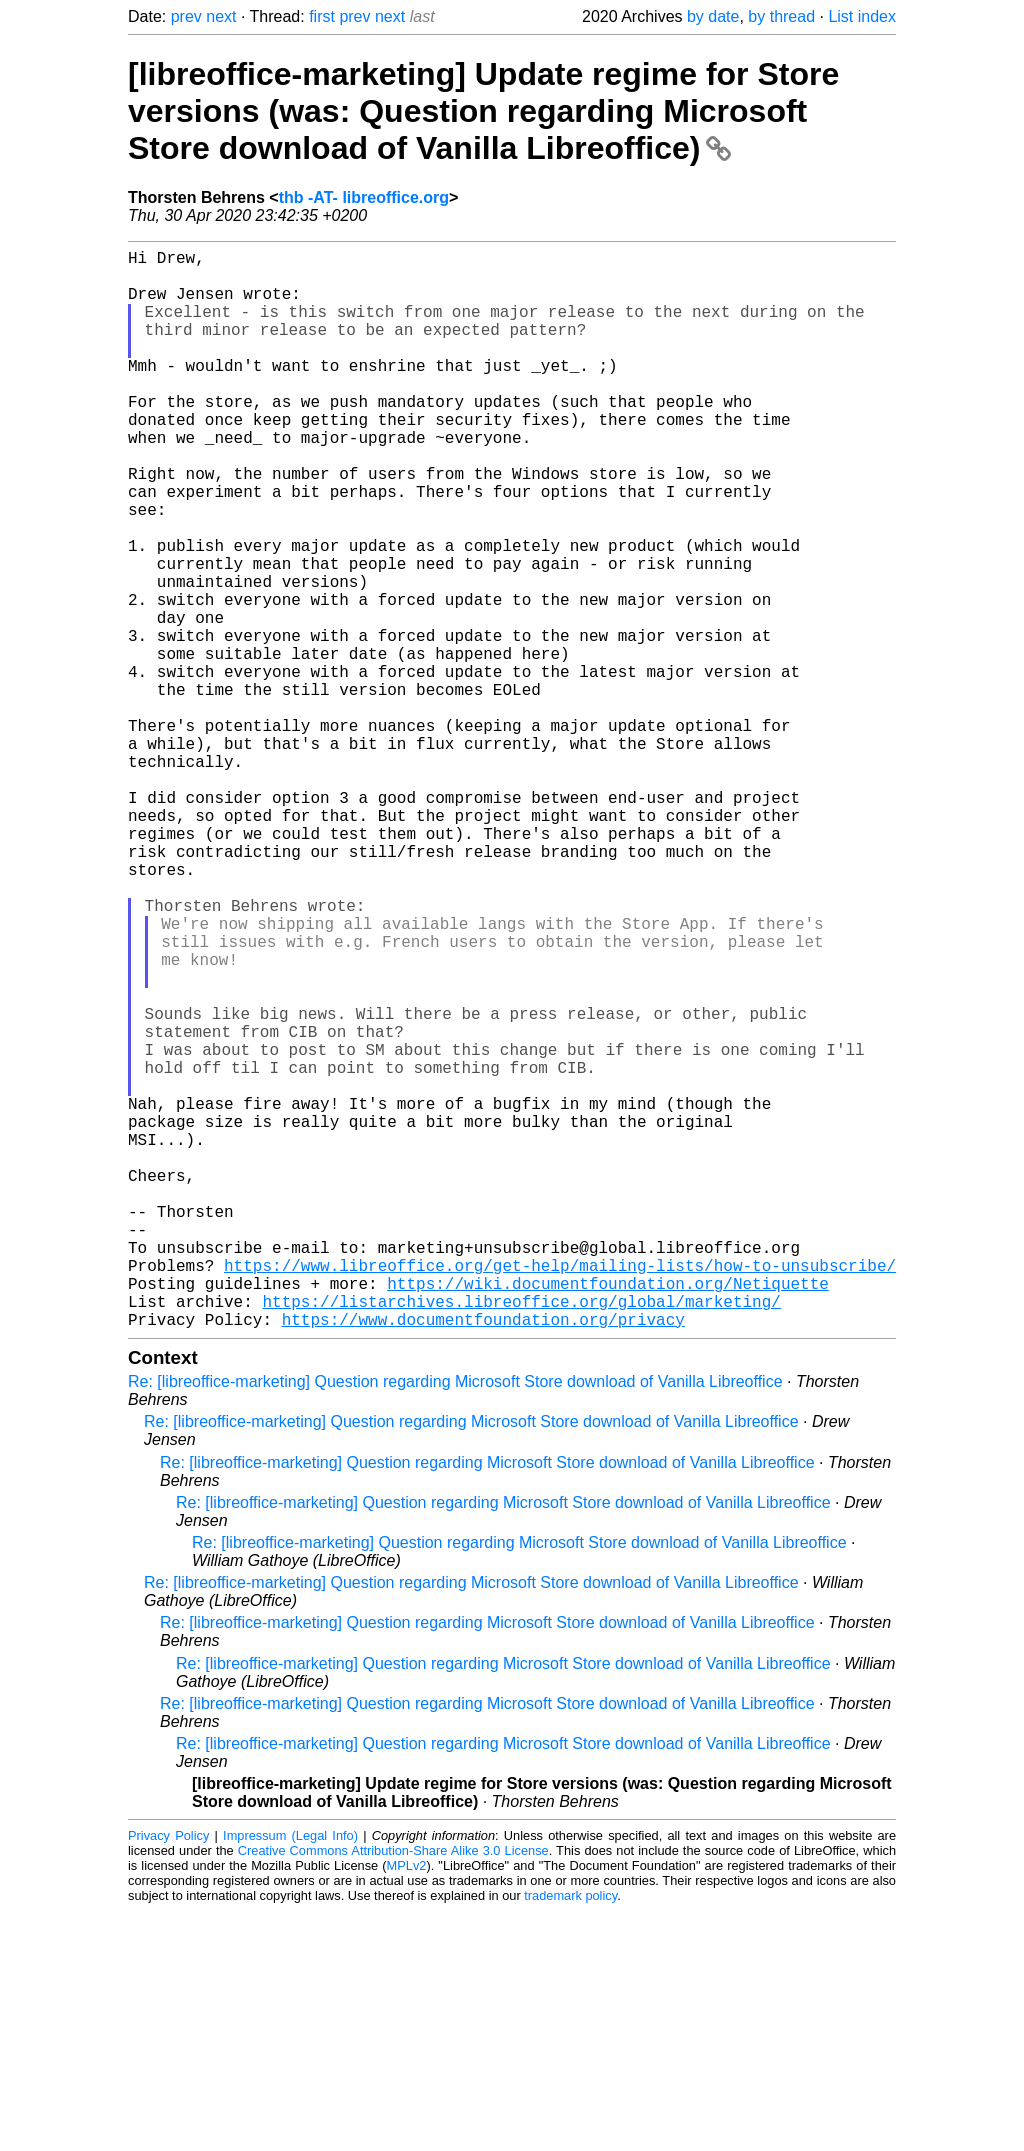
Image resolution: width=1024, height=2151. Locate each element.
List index (862, 16)
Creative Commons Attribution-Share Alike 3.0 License (393, 2090)
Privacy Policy (168, 2075)
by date (713, 16)
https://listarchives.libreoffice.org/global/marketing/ (521, 1537)
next (221, 16)
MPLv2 (407, 2105)
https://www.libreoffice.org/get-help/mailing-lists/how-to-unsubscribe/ (560, 1493)
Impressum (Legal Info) (290, 2075)
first (322, 16)
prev (186, 16)
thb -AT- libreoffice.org (364, 197)
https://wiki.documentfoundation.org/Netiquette (608, 1515)
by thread (781, 16)
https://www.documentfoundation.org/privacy (483, 1559)
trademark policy (570, 2135)
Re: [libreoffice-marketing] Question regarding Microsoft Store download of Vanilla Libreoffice (455, 1621)
